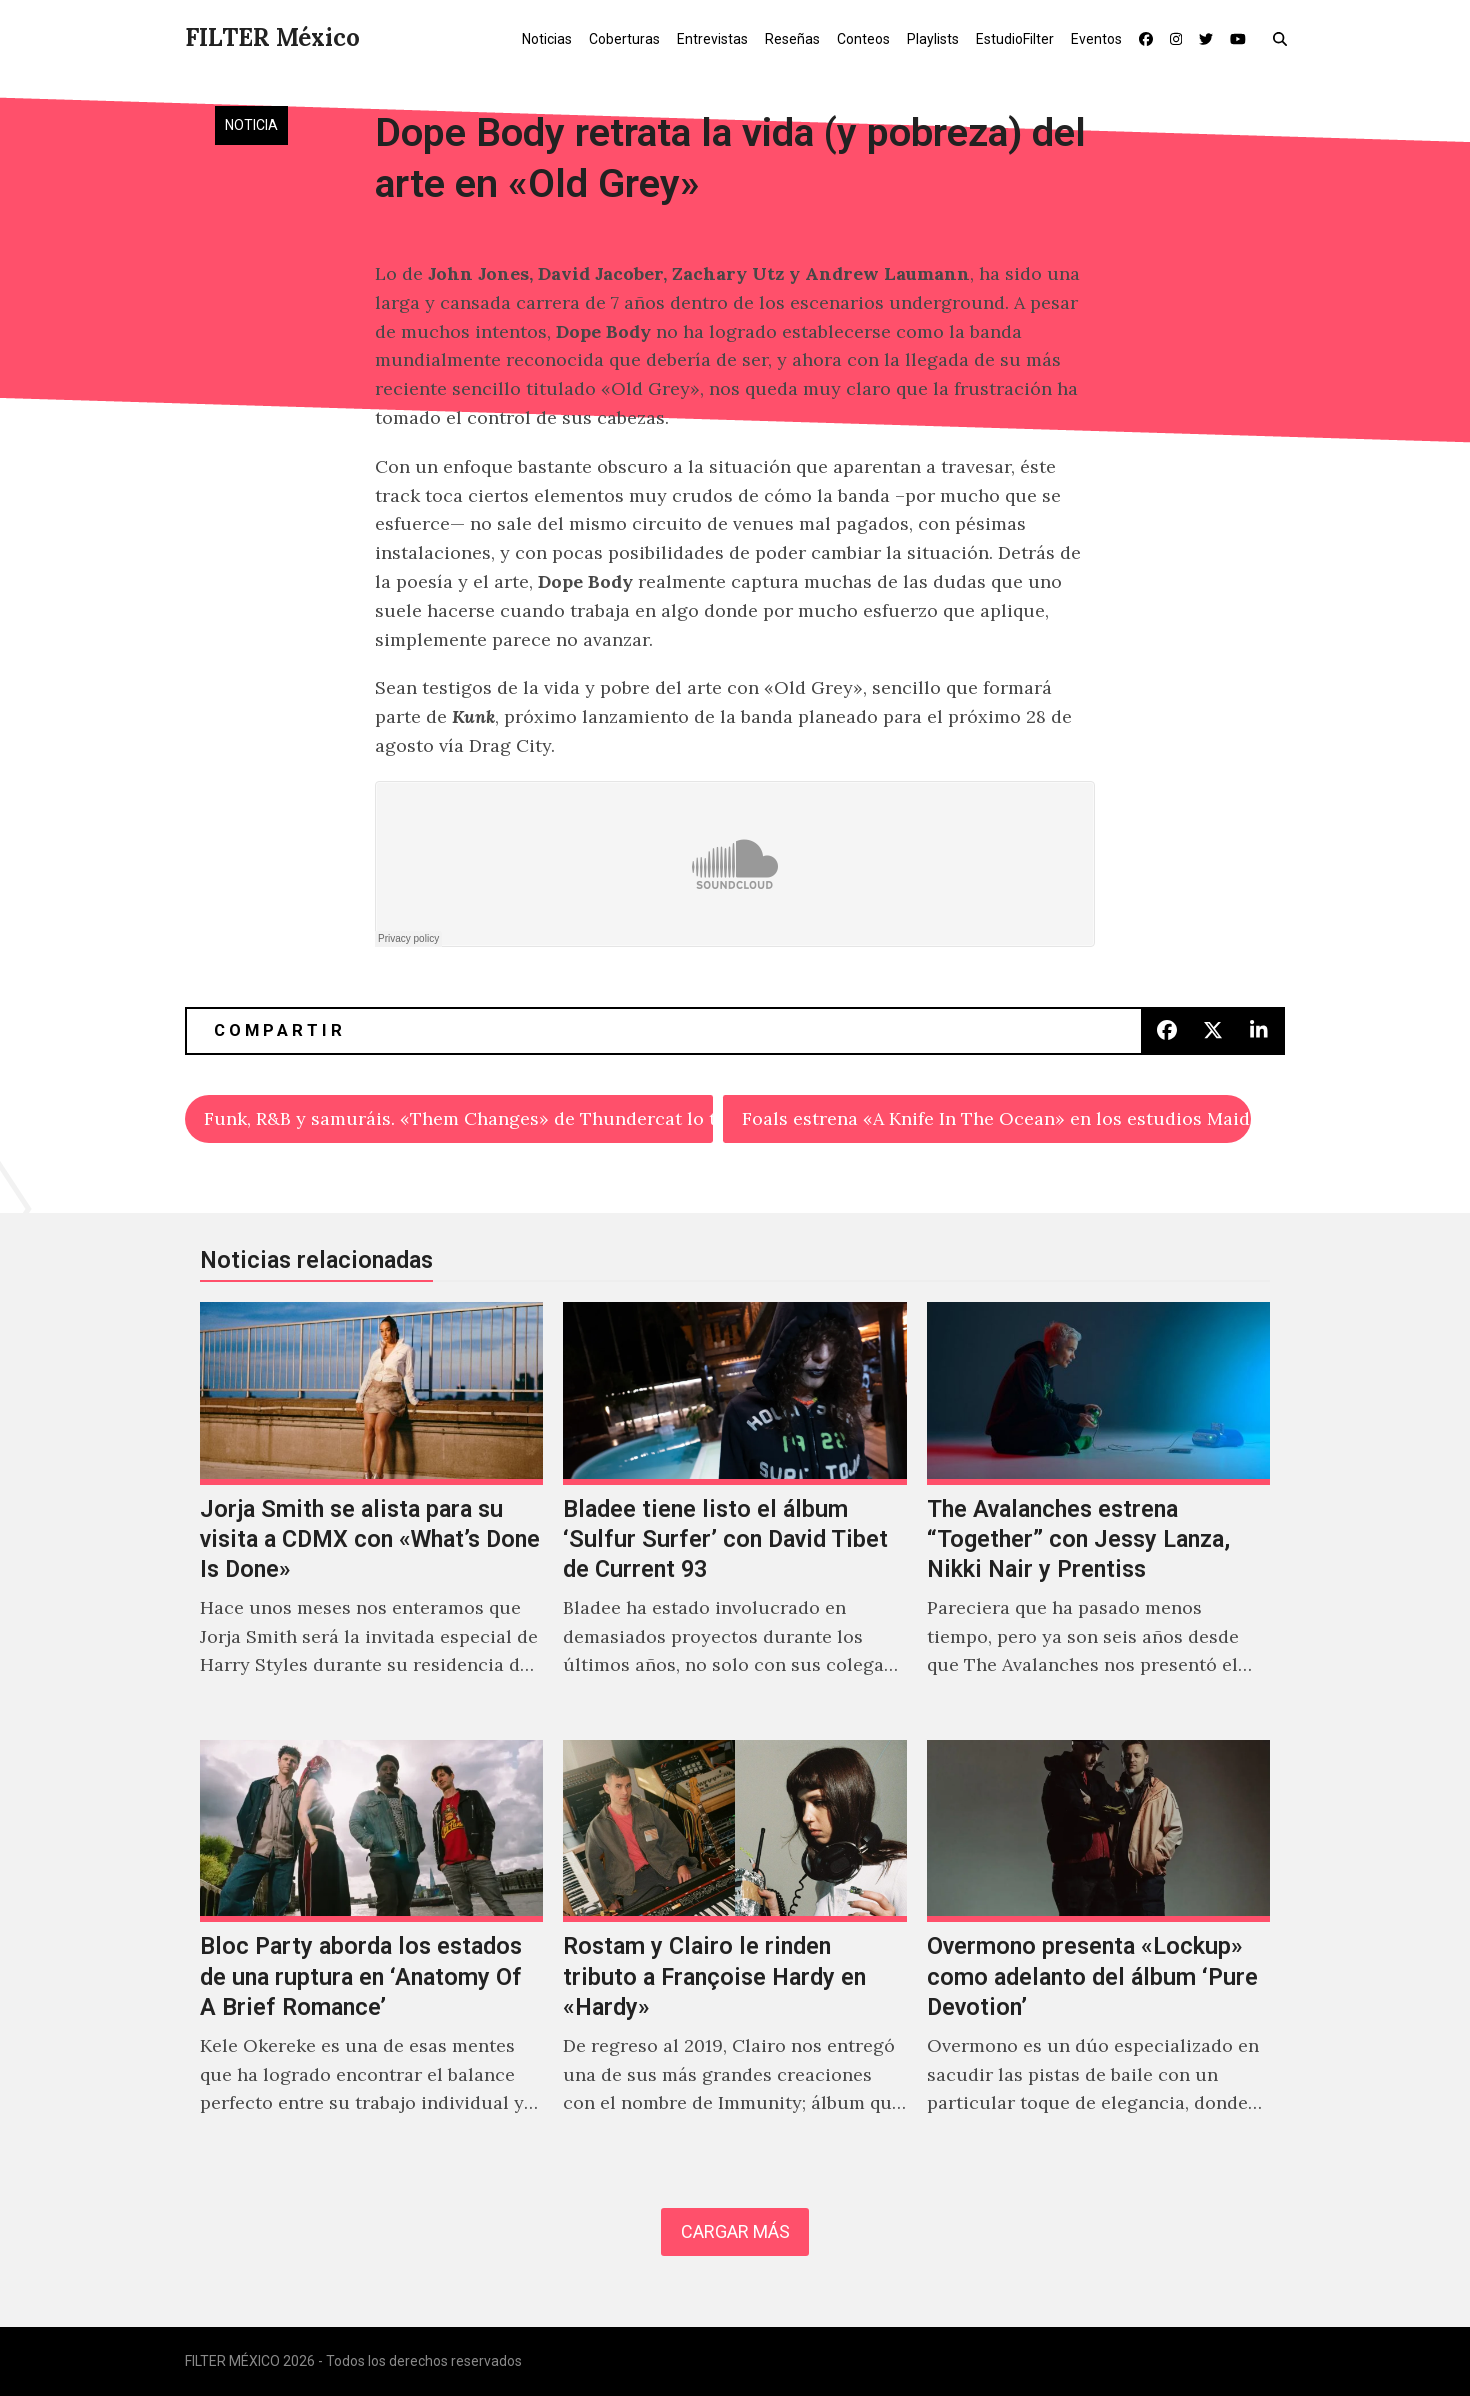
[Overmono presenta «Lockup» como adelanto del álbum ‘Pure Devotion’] (1098, 1949)
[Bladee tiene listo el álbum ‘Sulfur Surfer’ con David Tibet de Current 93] (734, 1511)
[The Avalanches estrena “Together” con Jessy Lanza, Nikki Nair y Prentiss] (1098, 1511)
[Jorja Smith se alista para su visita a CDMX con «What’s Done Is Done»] (371, 1511)
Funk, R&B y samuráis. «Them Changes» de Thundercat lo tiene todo (458, 1118)
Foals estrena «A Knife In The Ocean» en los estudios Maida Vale (996, 1118)
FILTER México (272, 37)
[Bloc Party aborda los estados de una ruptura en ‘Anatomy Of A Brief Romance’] (371, 1949)
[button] (1284, 38)
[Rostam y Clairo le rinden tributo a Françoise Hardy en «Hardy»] (734, 1949)
